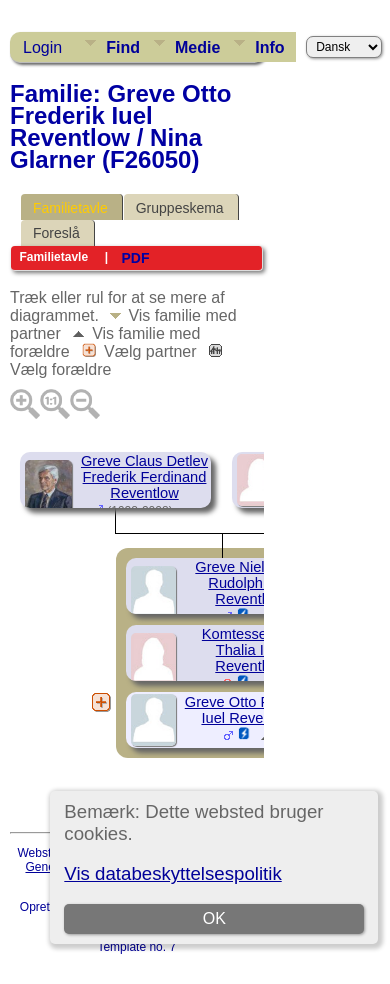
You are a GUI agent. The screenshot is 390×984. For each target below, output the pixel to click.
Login (42, 47)
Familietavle (70, 208)
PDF (135, 258)
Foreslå (56, 233)
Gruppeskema (180, 208)
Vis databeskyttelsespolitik (172, 873)
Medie (197, 47)
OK (214, 918)
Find (123, 47)
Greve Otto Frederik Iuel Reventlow (250, 710)
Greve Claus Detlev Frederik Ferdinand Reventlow (144, 477)
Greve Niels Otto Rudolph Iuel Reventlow (249, 583)
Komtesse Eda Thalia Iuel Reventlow (249, 650)
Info (269, 47)
